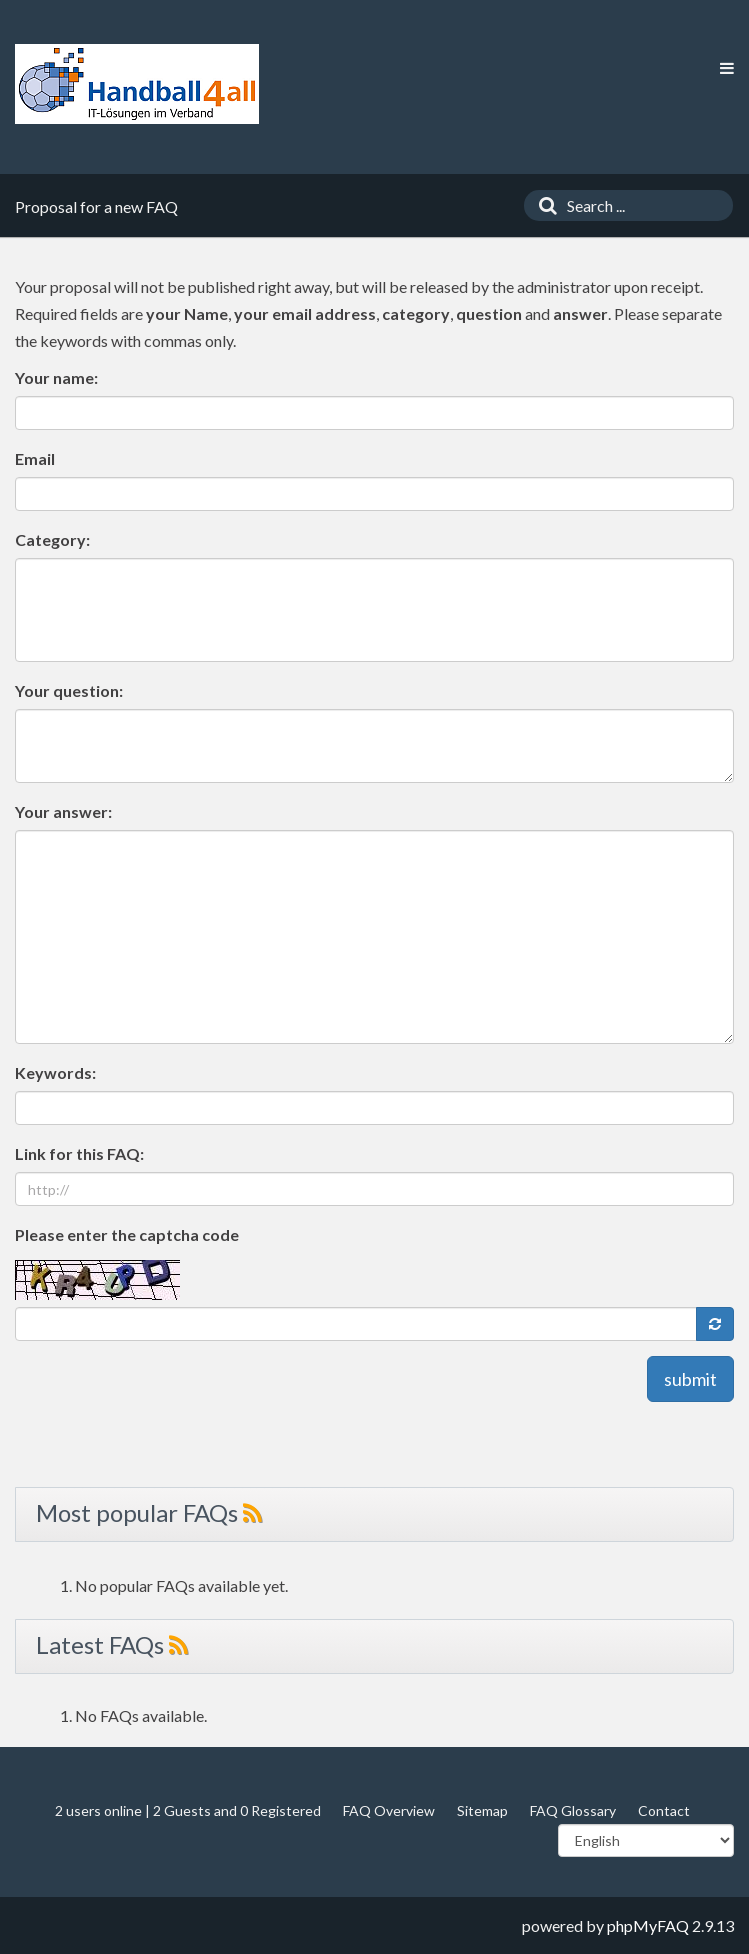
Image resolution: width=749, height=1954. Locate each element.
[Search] (543, 205)
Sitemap (482, 1810)
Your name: (56, 377)
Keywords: (55, 1072)
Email (35, 458)
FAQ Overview (389, 1810)
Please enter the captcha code (127, 1234)
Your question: (69, 690)
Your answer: (63, 811)
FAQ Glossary (573, 1810)
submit (690, 1379)
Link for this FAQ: (79, 1153)
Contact (664, 1810)
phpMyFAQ (648, 1925)
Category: (52, 539)
